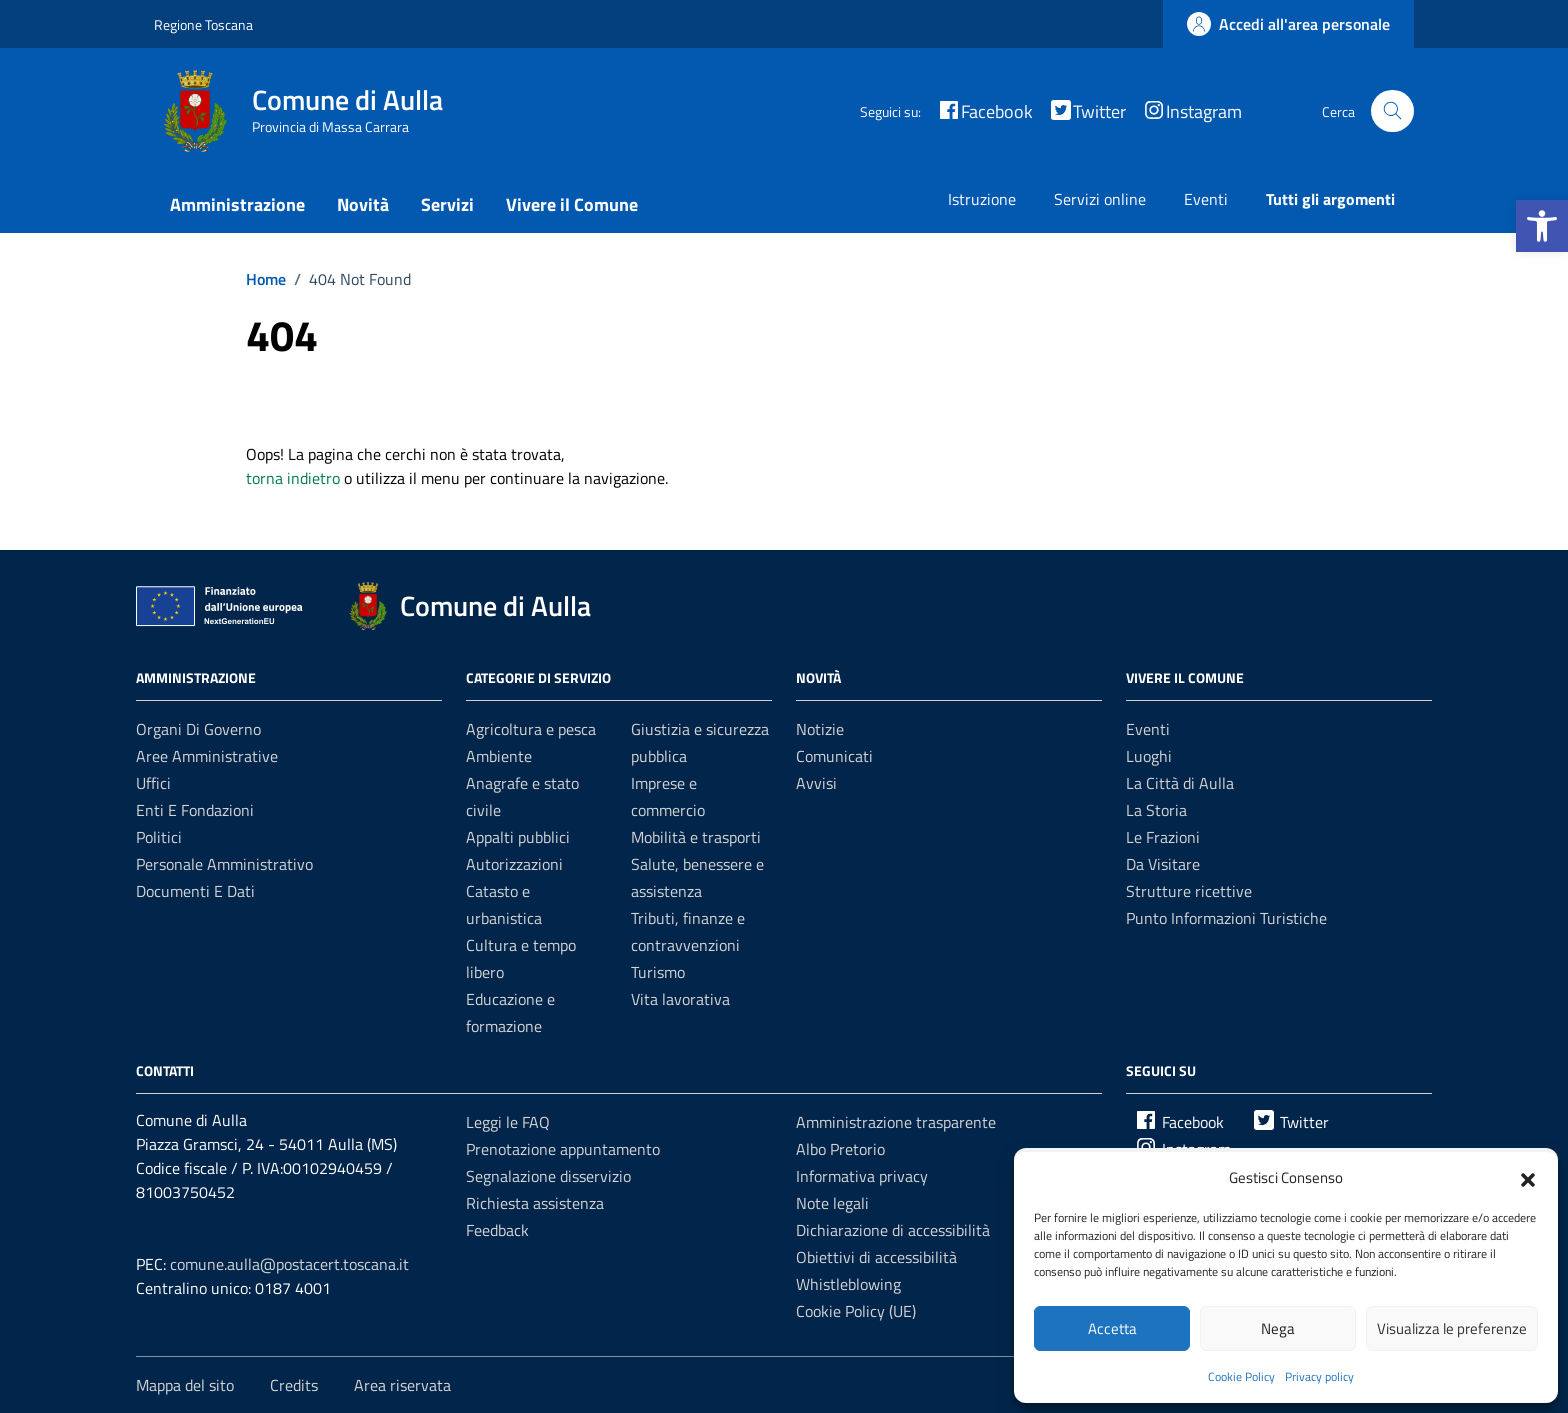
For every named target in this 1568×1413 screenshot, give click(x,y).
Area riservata (402, 1385)
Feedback (497, 1230)
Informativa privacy (862, 1176)
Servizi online (1100, 199)
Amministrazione (237, 204)
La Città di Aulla (1180, 783)
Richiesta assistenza (535, 1203)
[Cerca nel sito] (1392, 111)
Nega (1278, 1328)
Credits (294, 1385)
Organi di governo (198, 729)
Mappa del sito (185, 1385)
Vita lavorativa (680, 999)
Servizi (447, 204)
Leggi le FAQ (508, 1122)
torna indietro (293, 478)
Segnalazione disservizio (548, 1176)
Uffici (153, 783)
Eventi (1206, 199)
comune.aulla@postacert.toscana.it (289, 1264)
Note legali (832, 1203)
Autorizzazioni (514, 864)
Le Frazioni (1163, 837)
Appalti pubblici (518, 837)
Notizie (820, 729)
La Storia (1156, 810)
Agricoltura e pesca (531, 729)
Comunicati (834, 756)
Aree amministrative (207, 756)
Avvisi (816, 783)
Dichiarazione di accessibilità (893, 1230)
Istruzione (982, 199)
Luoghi (1149, 756)
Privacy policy (1319, 1376)
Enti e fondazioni (195, 810)
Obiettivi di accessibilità (876, 1257)
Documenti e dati (195, 891)
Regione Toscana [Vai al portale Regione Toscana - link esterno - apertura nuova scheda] (203, 24)
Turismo (658, 972)
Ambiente (499, 756)
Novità (363, 204)
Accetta (1112, 1328)
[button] (1542, 226)
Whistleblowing (848, 1284)
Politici (159, 837)
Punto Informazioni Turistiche (1226, 918)
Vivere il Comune (572, 204)
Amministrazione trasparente (896, 1122)
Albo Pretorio (840, 1149)
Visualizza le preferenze (1452, 1328)
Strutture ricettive (1189, 891)
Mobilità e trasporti (696, 837)
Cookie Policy (1241, 1376)
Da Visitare (1163, 864)
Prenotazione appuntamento (563, 1149)
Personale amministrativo (224, 864)
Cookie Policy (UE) (856, 1311)
